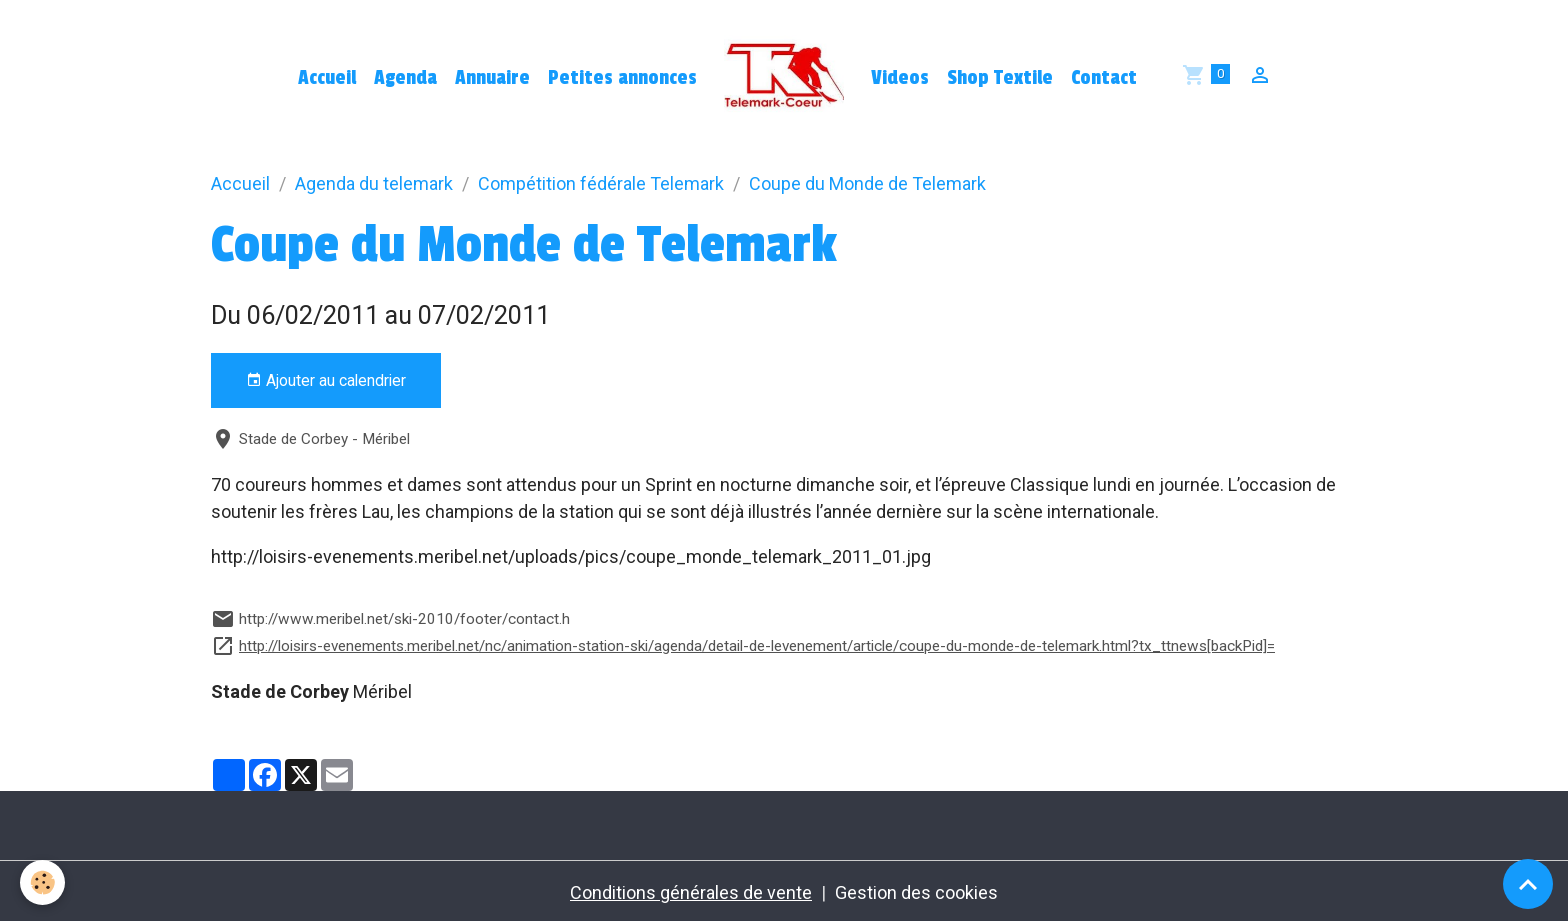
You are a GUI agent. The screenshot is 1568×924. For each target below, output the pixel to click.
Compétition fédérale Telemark (601, 183)
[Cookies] (42, 882)
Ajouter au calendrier (326, 381)
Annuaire (492, 78)
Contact (1104, 78)
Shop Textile (1000, 78)
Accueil (327, 78)
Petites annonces (622, 78)
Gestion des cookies (916, 892)
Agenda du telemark (374, 183)
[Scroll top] (1528, 884)
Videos (900, 78)
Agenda (405, 78)
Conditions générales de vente (691, 892)
